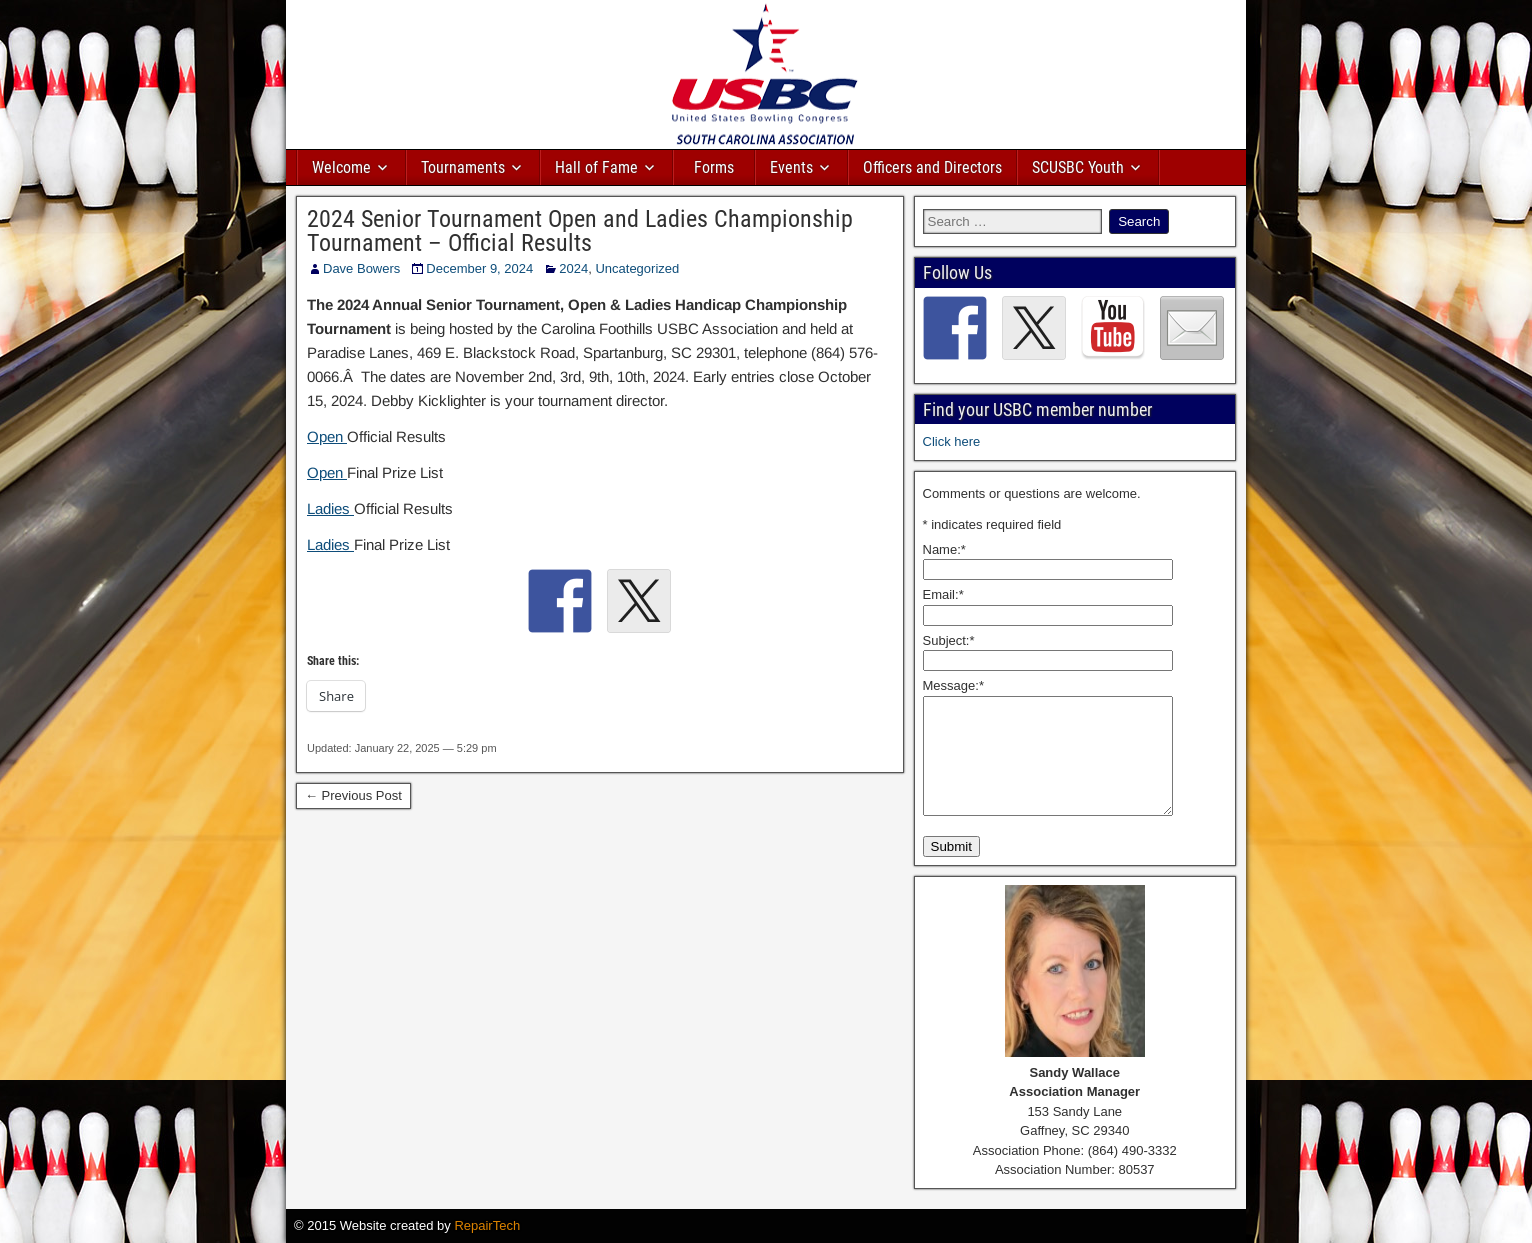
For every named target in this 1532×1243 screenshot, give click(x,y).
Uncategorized (637, 268)
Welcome (341, 167)
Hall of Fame (596, 167)
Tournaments (463, 167)
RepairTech (487, 1225)
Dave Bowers (361, 268)
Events (791, 167)
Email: (943, 594)
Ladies (330, 508)
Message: (953, 685)
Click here (952, 441)
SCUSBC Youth (1078, 167)
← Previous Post (353, 795)
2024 (573, 268)
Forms (714, 167)
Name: (944, 549)
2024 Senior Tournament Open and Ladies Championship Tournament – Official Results (580, 231)
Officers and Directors (932, 167)
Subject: (949, 640)
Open (327, 436)
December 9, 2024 (479, 268)
